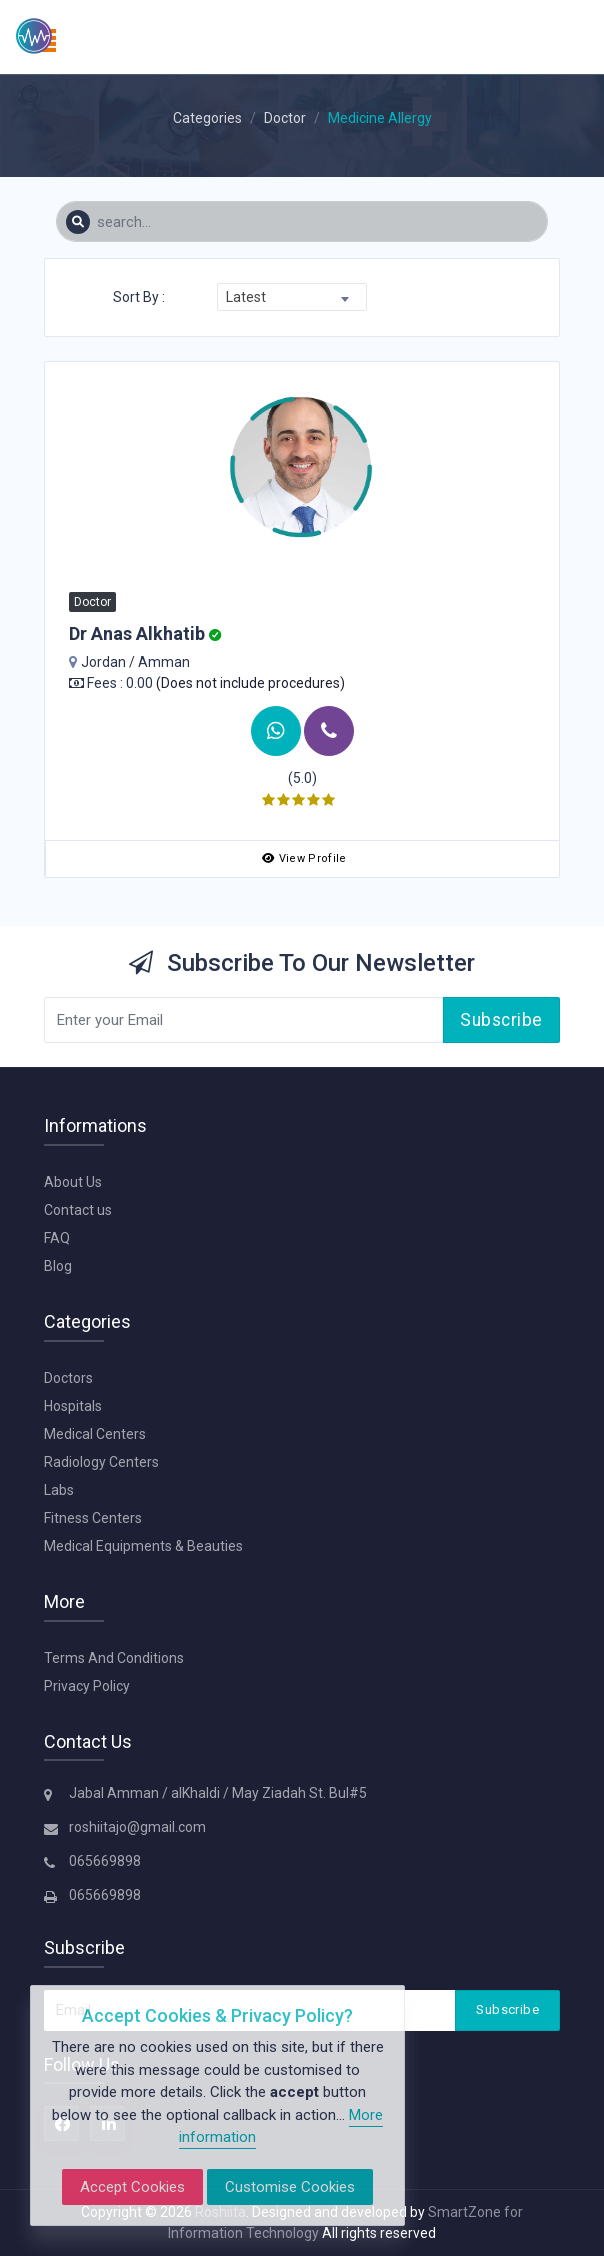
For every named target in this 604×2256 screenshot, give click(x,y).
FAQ (57, 1238)
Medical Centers (95, 1434)
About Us (73, 1182)
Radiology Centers (101, 1462)
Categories (207, 118)
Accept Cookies (132, 2187)
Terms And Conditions (114, 1658)
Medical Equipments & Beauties (143, 1546)
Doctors (68, 1378)
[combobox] (292, 297)
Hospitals (73, 1406)
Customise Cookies (290, 2187)
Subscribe (501, 1020)
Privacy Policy (87, 1686)
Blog (58, 1266)
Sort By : (139, 297)
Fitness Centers (93, 1518)
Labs (59, 1490)
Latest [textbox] (246, 297)
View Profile (304, 858)
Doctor (285, 118)
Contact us (78, 1210)
